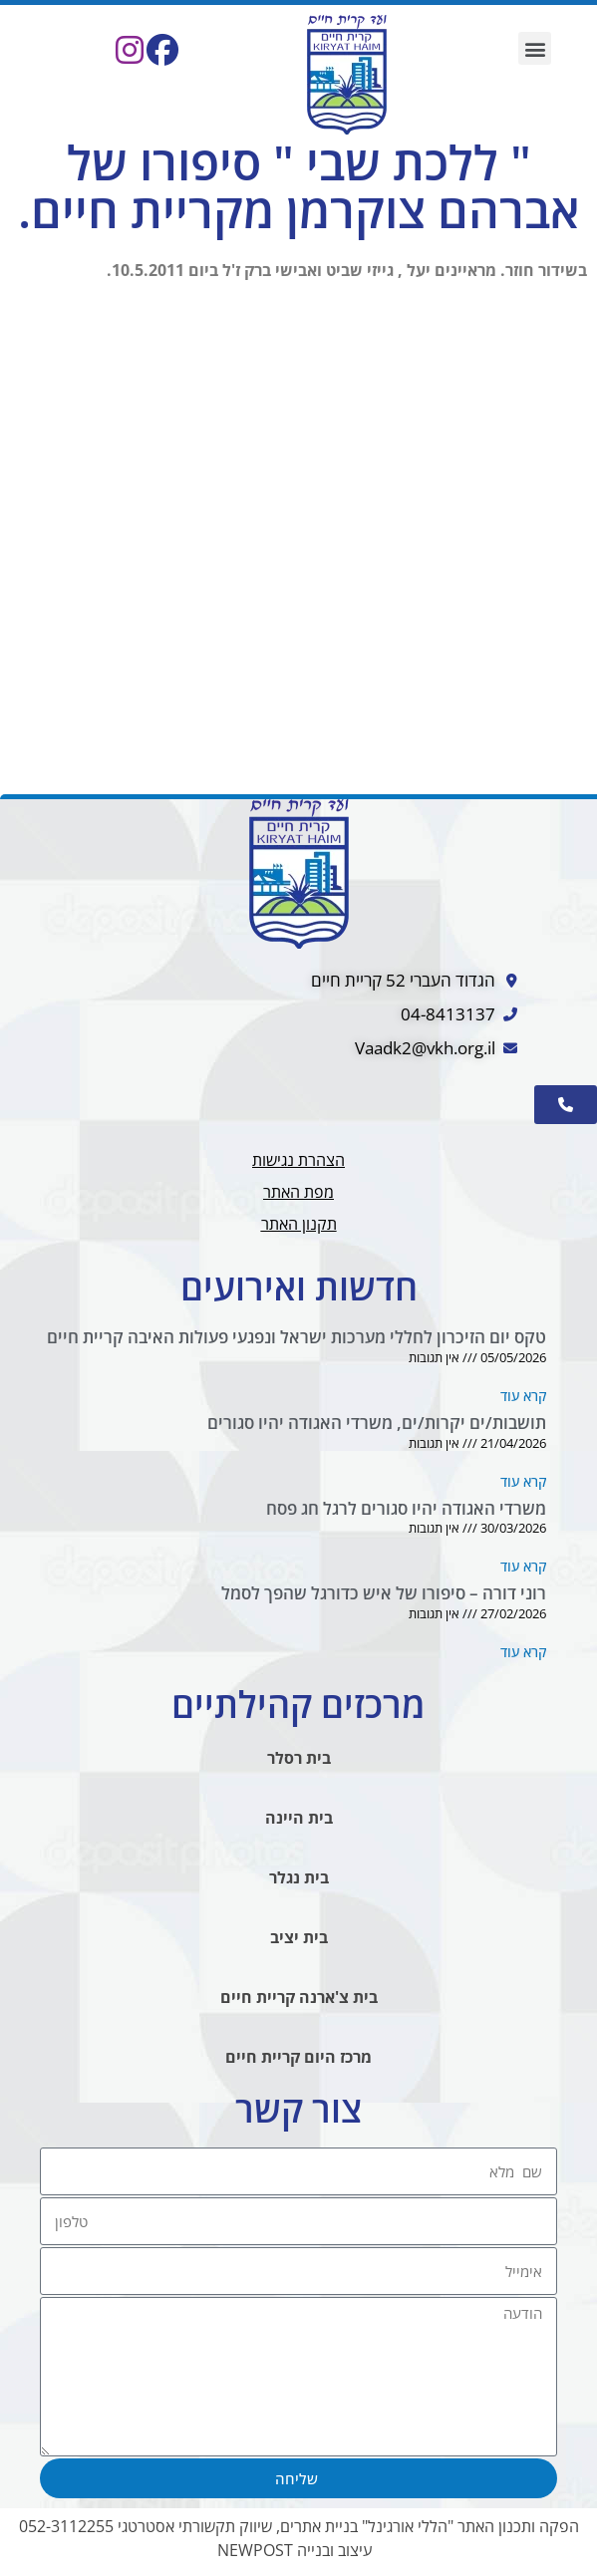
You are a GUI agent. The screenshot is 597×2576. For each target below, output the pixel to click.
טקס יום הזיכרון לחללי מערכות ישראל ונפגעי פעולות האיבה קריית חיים (296, 1336)
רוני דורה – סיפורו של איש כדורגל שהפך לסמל (383, 1592)
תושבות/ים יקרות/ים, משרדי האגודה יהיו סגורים (376, 1422)
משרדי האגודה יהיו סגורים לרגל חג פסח (406, 1508)
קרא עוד (523, 1395)
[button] (534, 48)
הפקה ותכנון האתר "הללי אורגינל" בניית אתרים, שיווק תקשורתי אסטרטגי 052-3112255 (299, 2526)
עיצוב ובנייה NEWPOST (294, 2550)
